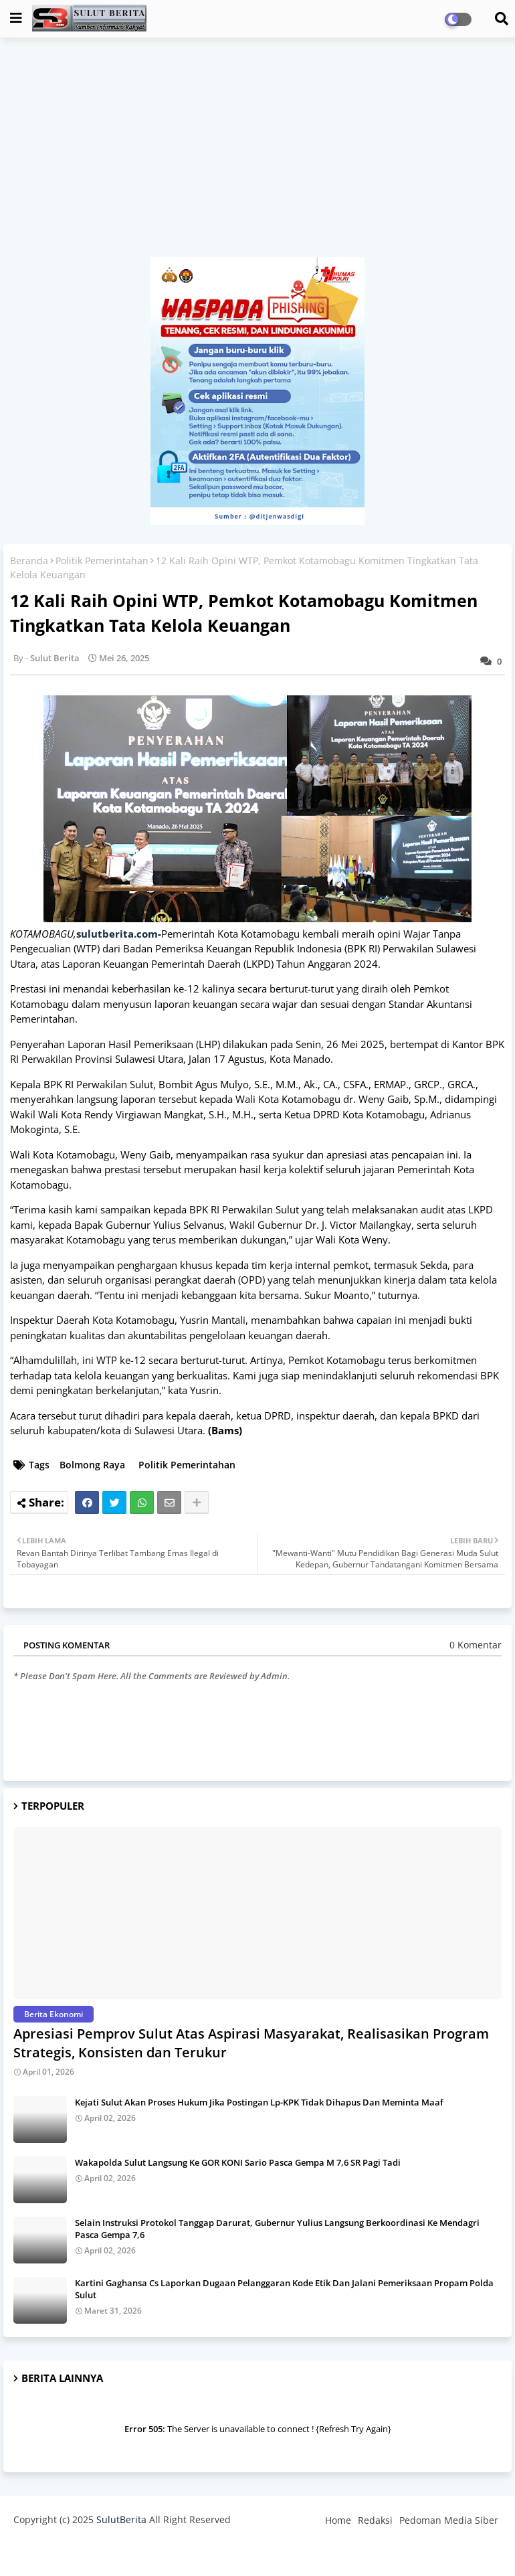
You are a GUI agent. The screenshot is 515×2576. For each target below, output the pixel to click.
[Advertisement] (257, 154)
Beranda (29, 560)
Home (338, 2520)
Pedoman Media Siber (448, 2520)
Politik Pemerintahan (102, 560)
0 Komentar (475, 1644)
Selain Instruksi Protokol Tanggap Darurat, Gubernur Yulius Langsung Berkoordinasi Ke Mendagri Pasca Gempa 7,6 (277, 2229)
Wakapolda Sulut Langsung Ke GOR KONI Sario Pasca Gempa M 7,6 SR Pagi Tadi (238, 2162)
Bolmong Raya (92, 1464)
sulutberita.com (117, 933)
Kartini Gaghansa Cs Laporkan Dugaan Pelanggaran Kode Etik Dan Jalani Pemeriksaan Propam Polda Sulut (284, 2289)
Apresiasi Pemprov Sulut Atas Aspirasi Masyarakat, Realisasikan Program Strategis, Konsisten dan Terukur (251, 2043)
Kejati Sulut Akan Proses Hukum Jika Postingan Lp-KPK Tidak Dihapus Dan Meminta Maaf (259, 2102)
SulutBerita (121, 2519)
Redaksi (375, 2520)
